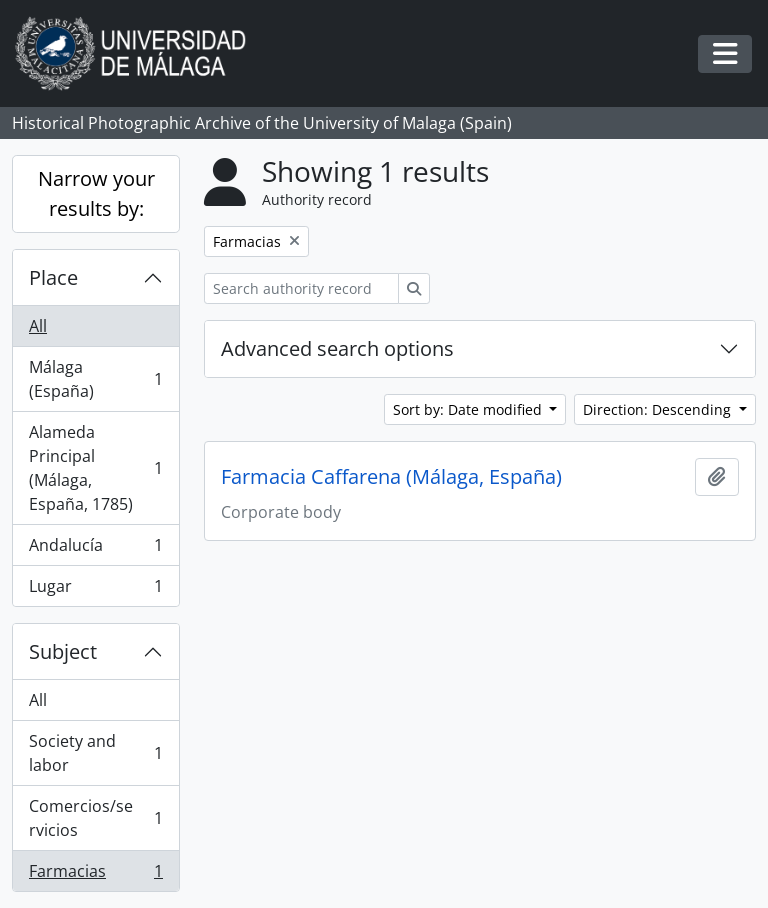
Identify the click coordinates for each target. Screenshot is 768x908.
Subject (63, 651)
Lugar (95, 590)
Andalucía (95, 549)
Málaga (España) (95, 379)
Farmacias (95, 875)
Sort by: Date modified (469, 409)
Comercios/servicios (95, 818)
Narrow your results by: (96, 193)
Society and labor (95, 753)
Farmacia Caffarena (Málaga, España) (391, 477)
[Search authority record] (301, 288)
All (38, 326)
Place (53, 277)
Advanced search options (337, 348)
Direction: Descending (659, 409)
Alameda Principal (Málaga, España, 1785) (95, 468)
